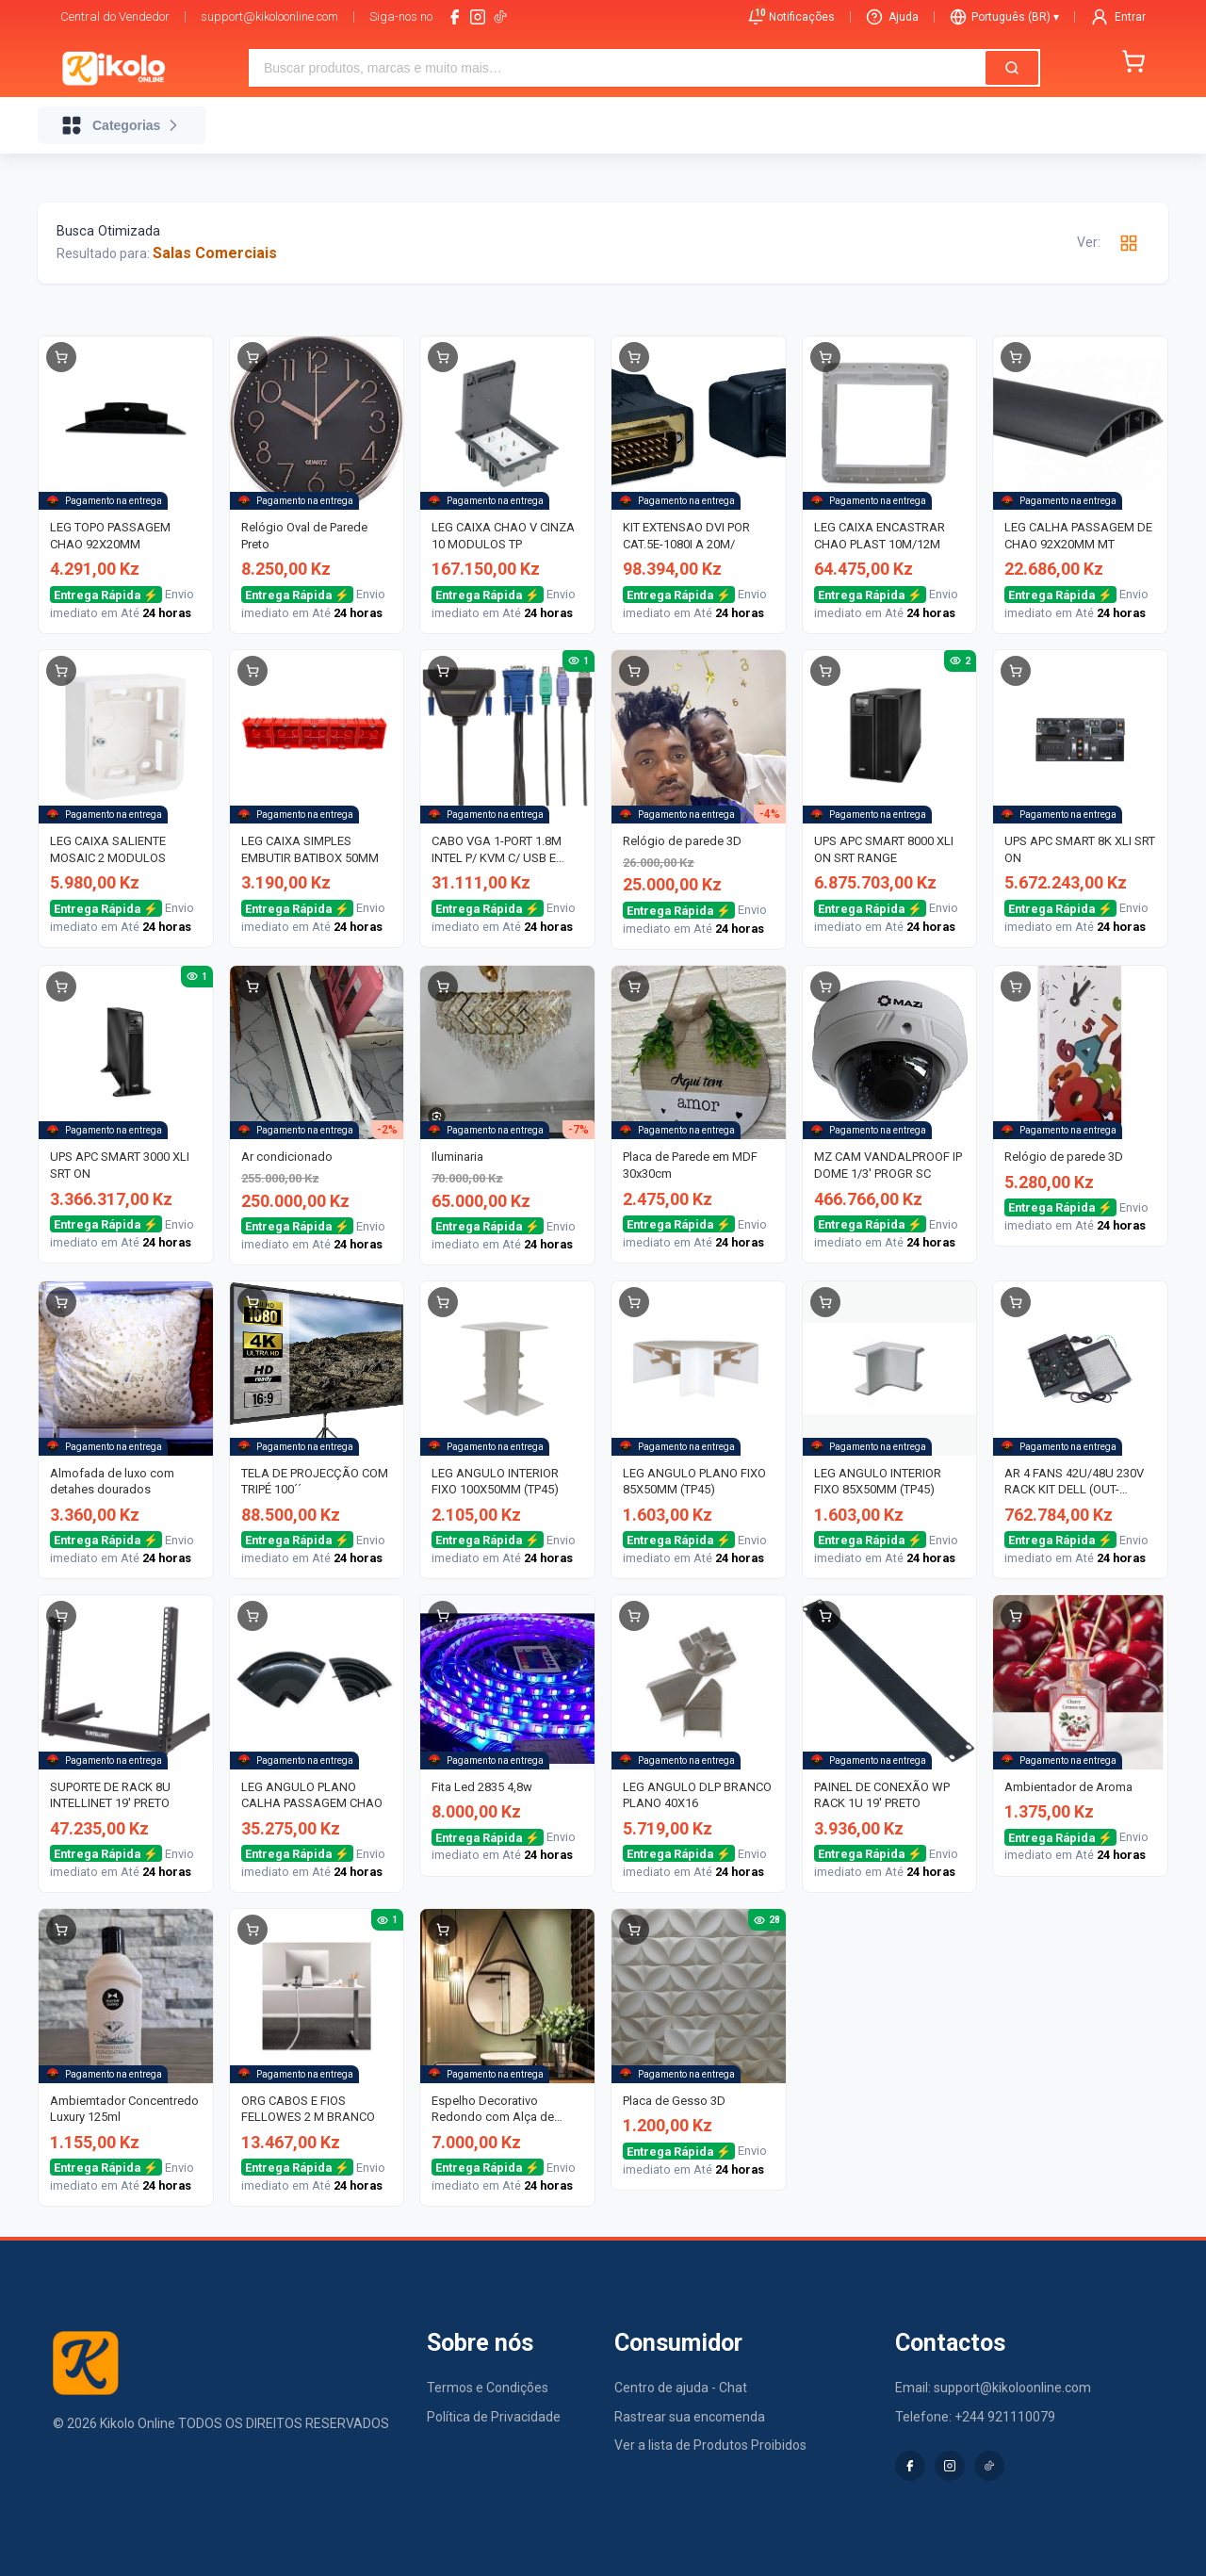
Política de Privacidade (494, 2416)
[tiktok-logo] (500, 16)
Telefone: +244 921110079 (975, 2416)
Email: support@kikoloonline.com (993, 2387)
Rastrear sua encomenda (689, 2416)
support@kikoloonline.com (269, 16)
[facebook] (455, 16)
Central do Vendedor (115, 16)
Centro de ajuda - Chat (680, 2387)
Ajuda (892, 16)
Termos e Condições (487, 2387)
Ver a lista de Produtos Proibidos (710, 2445)
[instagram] (477, 16)
